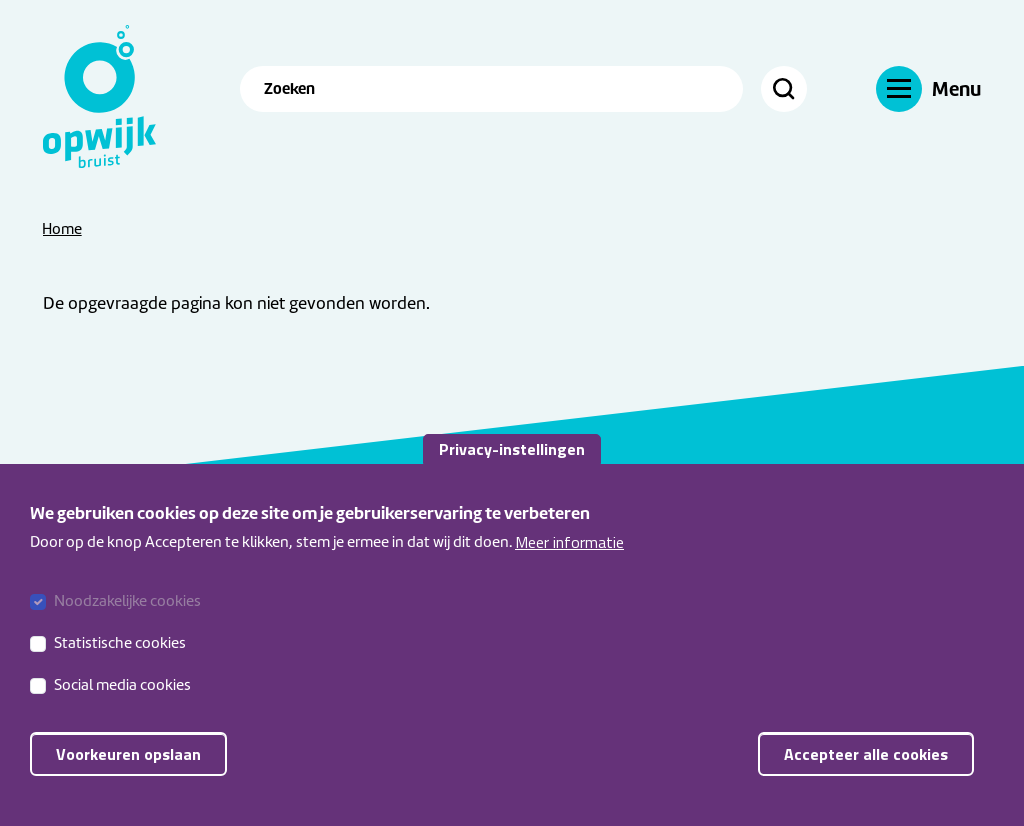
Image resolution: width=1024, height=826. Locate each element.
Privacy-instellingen (512, 465)
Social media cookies (122, 702)
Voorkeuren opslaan (128, 771)
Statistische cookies (120, 660)
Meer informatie (569, 558)
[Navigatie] (928, 88)
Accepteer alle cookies (866, 771)
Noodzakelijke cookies (127, 618)
